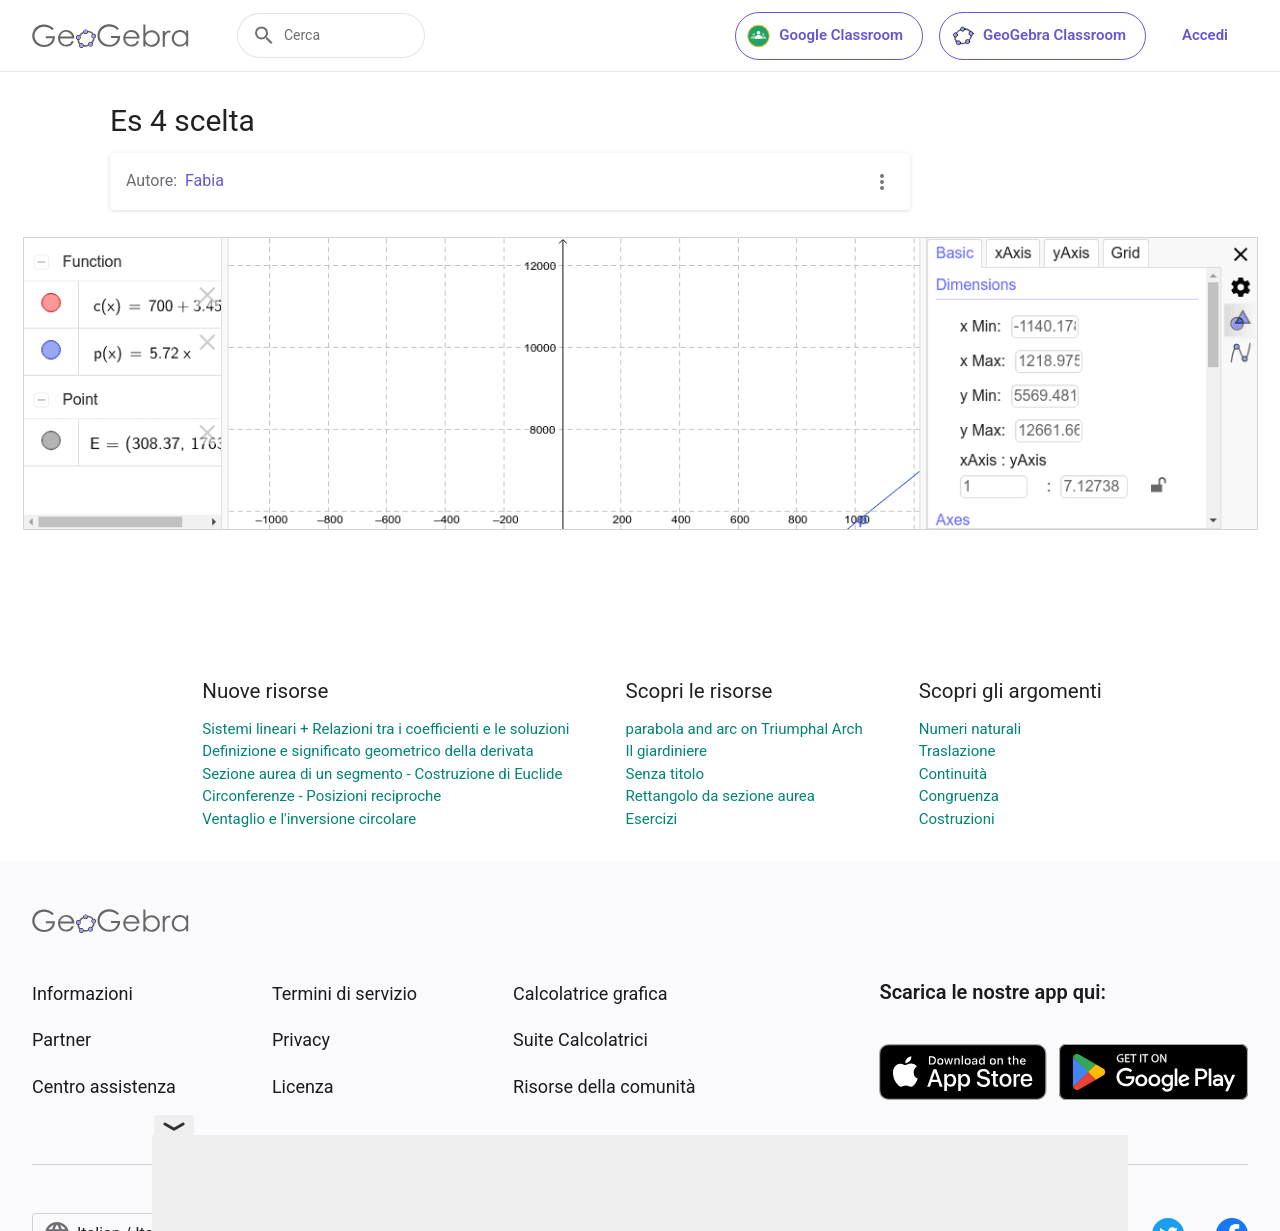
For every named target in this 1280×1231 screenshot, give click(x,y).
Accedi (1205, 35)
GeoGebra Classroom (1038, 36)
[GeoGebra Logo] (110, 36)
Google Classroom (825, 36)
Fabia (204, 180)
